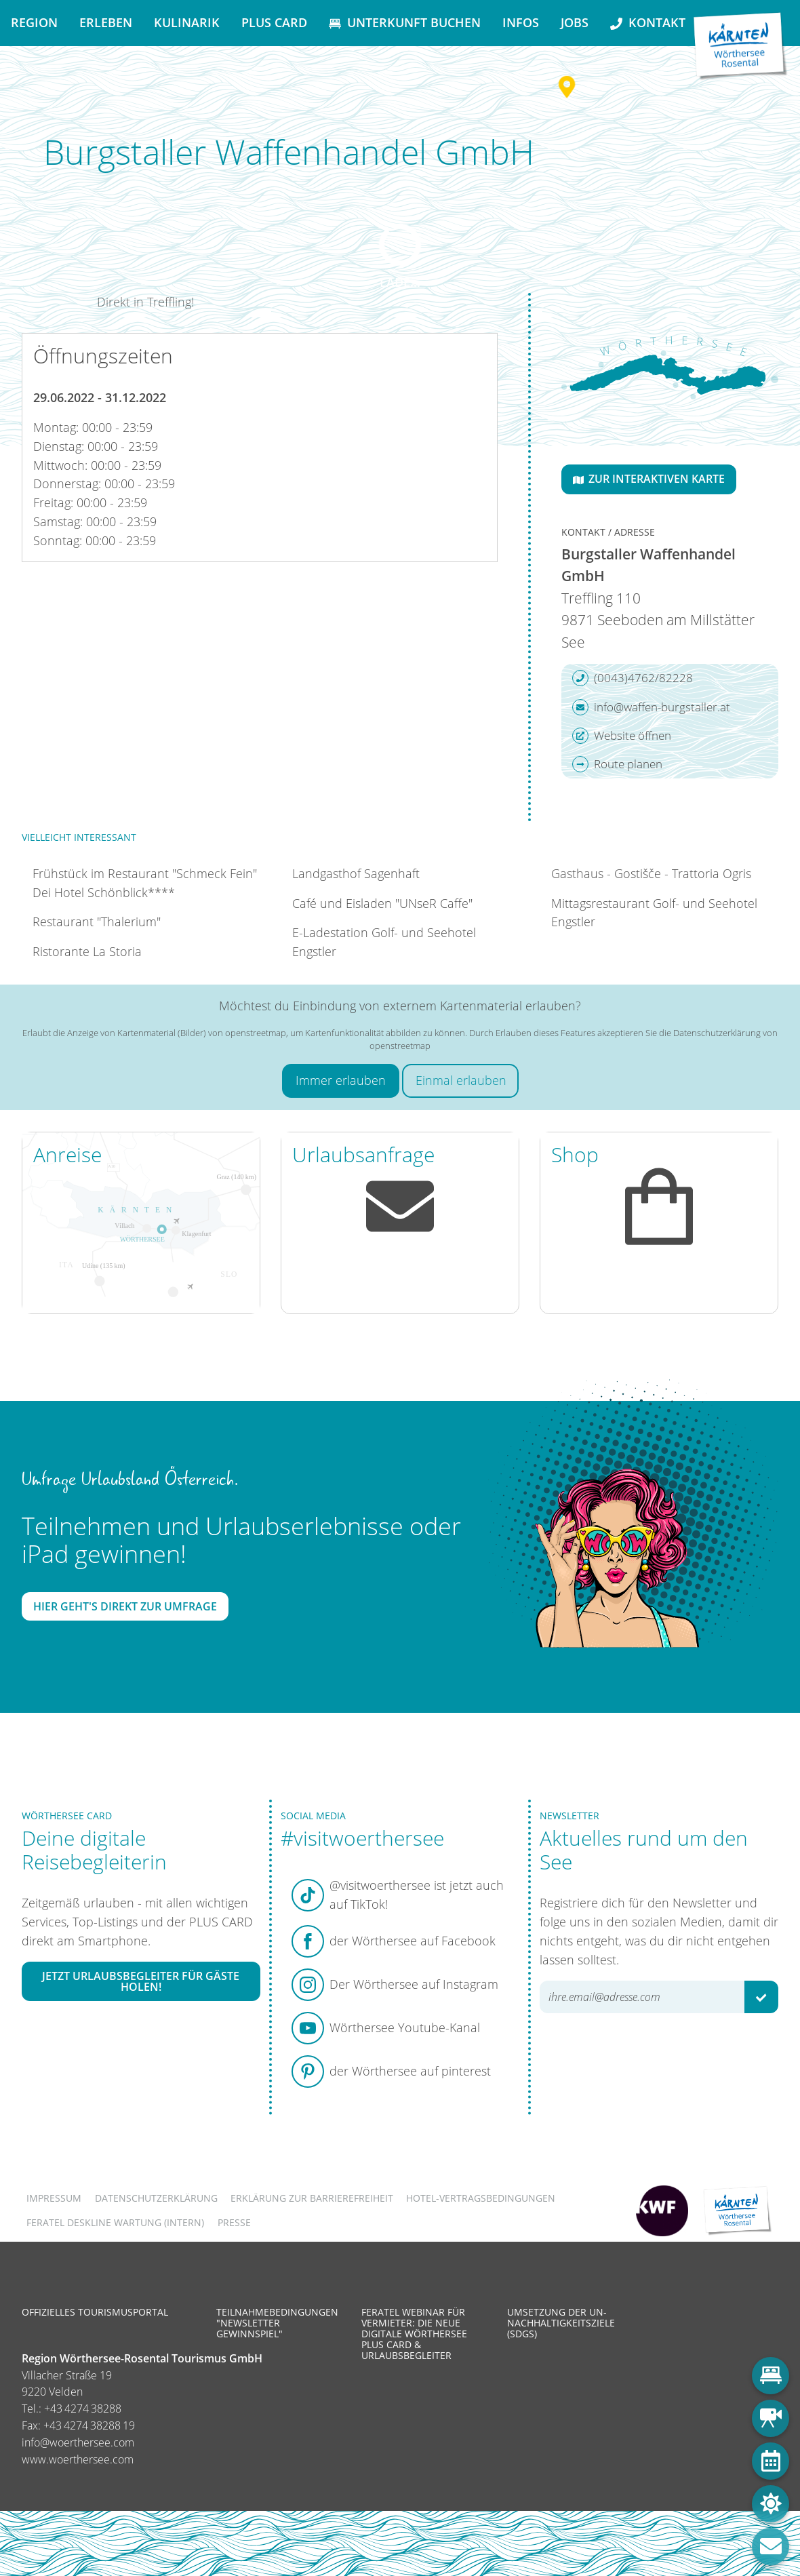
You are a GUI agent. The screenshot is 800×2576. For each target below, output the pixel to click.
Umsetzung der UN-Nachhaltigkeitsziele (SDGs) (561, 2322)
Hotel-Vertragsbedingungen (480, 2198)
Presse (234, 2222)
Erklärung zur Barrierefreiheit (312, 2198)
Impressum (53, 2198)
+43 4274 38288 (82, 2408)
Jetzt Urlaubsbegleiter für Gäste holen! (140, 1981)
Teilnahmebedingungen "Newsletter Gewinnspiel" (277, 2322)
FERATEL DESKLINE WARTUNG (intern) (115, 2222)
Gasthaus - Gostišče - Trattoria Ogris (651, 873)
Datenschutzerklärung (156, 2198)
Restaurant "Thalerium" (97, 921)
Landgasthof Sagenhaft (356, 873)
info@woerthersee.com (78, 2442)
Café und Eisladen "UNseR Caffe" (382, 903)
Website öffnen (621, 736)
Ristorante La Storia (87, 951)
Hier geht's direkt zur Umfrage (125, 1606)
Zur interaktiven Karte (649, 478)
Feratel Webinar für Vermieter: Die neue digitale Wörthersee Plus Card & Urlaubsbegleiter (414, 2333)
